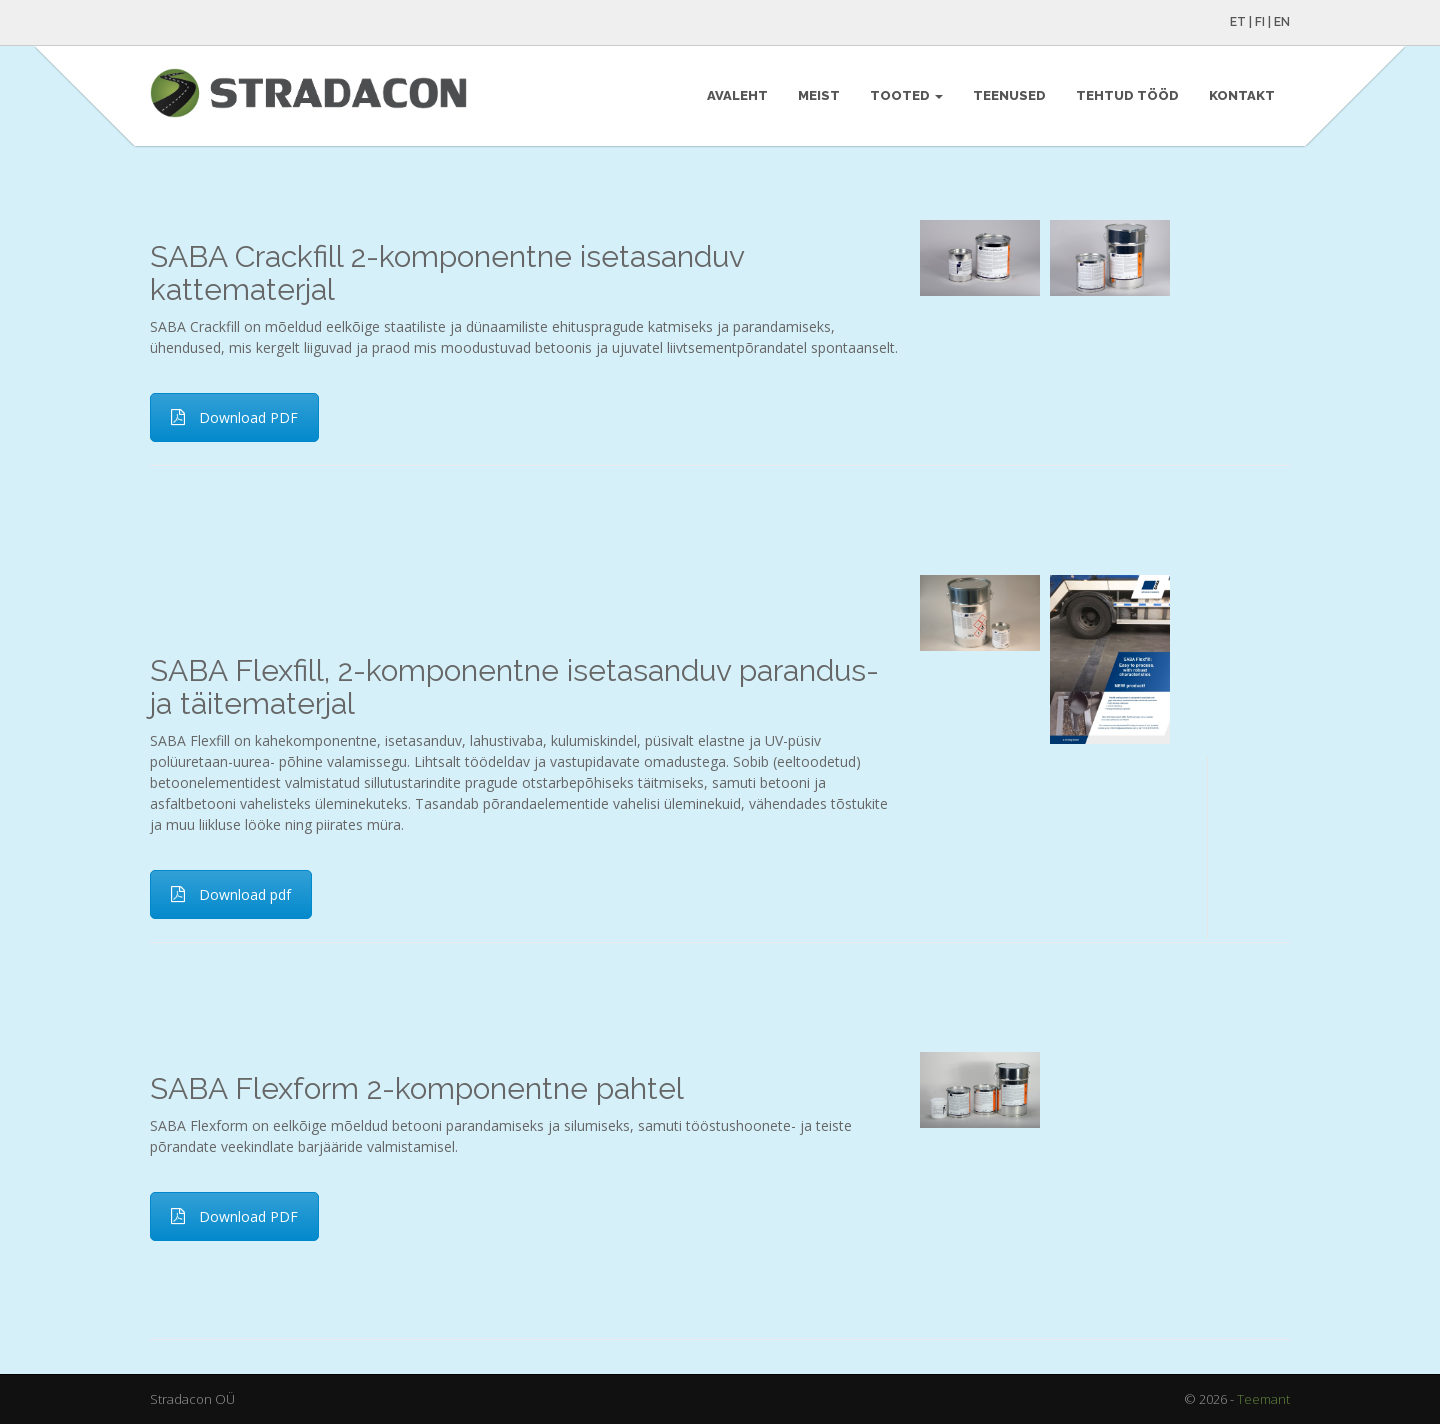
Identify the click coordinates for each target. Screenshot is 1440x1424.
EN (1282, 22)
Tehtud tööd (1127, 95)
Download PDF (234, 417)
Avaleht (737, 95)
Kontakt (1242, 95)
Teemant (1263, 1399)
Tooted (906, 95)
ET (1238, 22)
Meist (819, 95)
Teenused (1009, 95)
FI (1260, 22)
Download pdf (231, 894)
